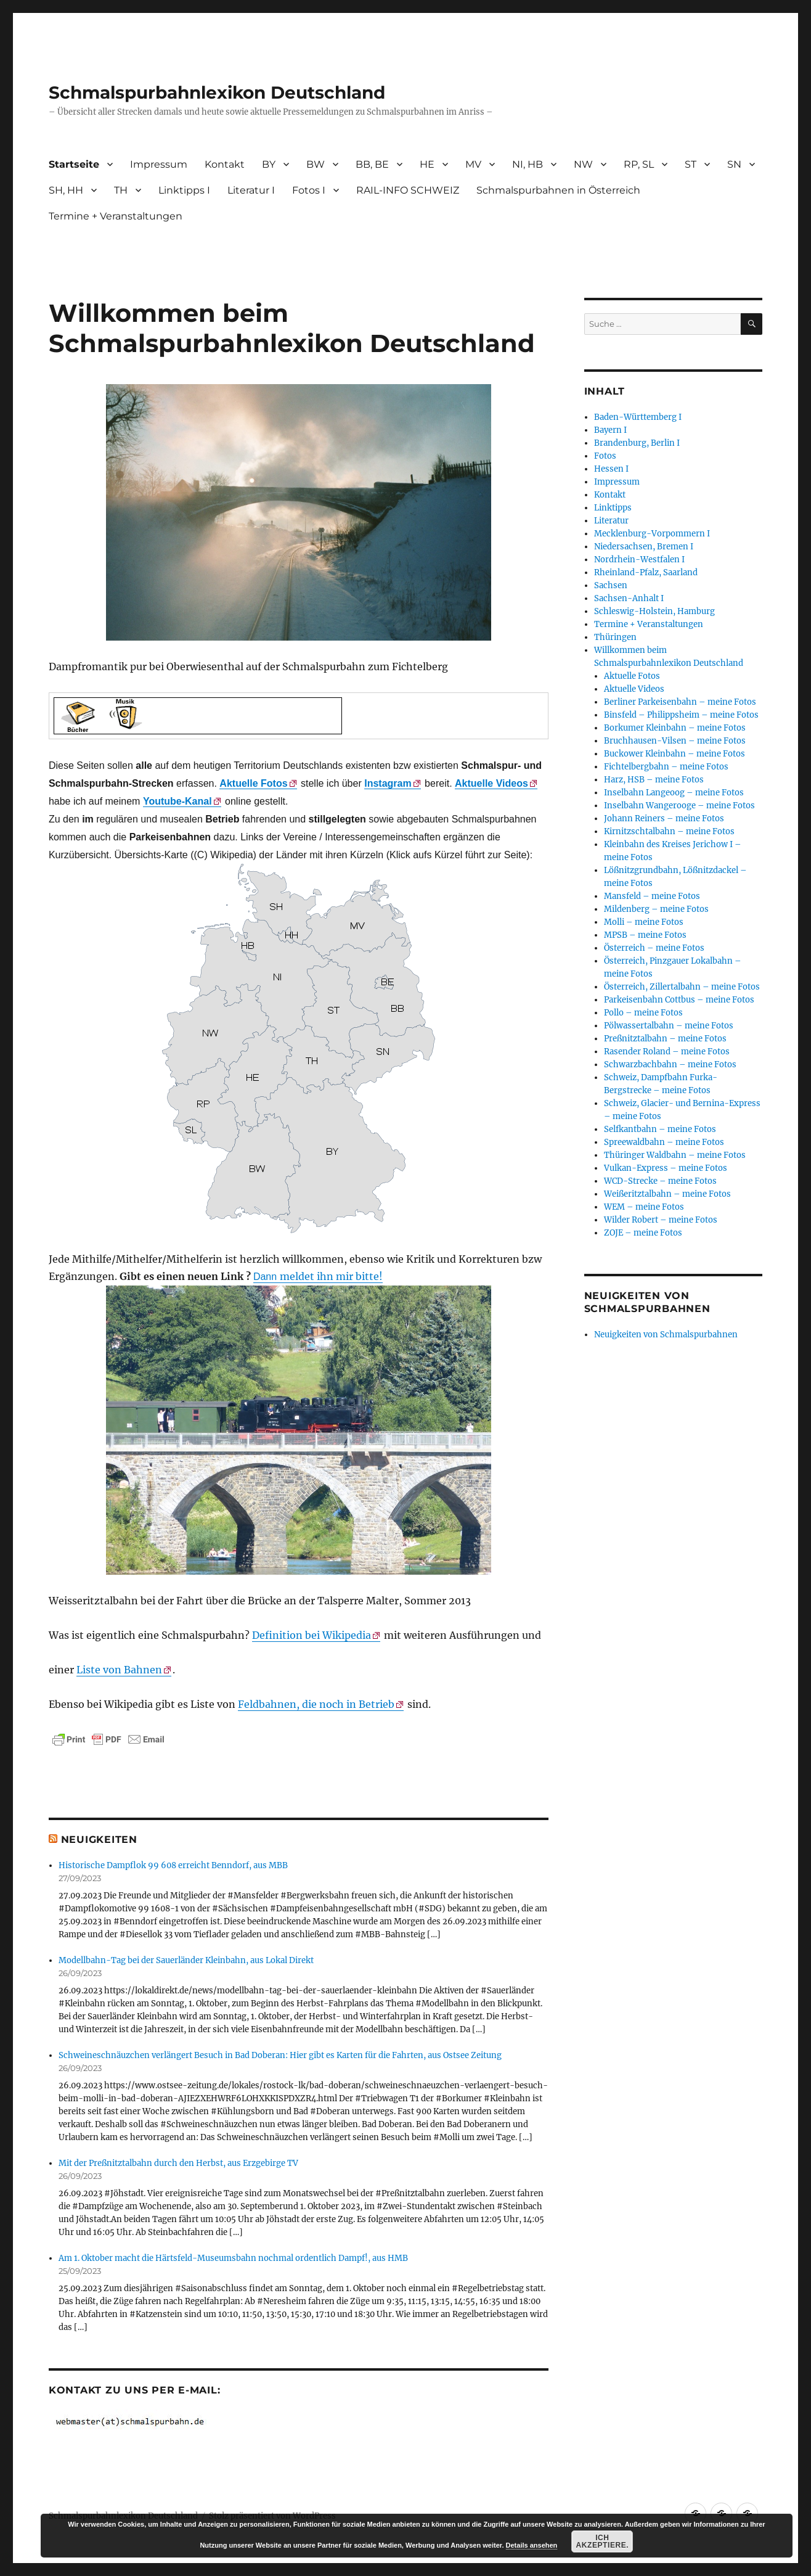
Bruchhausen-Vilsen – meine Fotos (675, 741)
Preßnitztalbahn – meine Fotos (665, 1038)
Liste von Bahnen (119, 1669)
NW (583, 164)
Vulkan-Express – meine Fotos (665, 1168)
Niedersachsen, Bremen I (643, 546)
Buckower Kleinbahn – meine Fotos (674, 754)
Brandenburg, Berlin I (637, 443)
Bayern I (610, 430)
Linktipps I (184, 190)
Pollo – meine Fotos (643, 1012)
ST (690, 164)
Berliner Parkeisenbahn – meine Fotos (680, 702)
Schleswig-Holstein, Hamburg (654, 611)
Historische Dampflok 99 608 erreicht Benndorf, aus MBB (173, 1865)
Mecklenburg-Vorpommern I (652, 533)
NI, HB (527, 164)
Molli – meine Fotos (643, 922)
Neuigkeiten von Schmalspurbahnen (666, 1334)
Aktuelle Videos (491, 783)
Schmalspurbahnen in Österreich (558, 190)
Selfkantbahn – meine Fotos (660, 1129)
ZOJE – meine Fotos (643, 1233)
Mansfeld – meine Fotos (652, 896)
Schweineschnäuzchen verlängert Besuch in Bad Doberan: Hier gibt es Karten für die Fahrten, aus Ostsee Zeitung (280, 2055)
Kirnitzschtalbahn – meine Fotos (669, 831)
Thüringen (615, 637)
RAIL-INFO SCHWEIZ (407, 190)
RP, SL (639, 164)
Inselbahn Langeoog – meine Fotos (674, 792)
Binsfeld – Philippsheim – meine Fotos (681, 715)
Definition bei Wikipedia (311, 1635)
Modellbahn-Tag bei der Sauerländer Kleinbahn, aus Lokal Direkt (186, 1960)
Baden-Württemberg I (638, 417)
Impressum (158, 164)
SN (734, 164)
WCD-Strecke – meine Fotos (660, 1181)
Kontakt (225, 164)
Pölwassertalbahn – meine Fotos (668, 1025)
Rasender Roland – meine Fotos (667, 1051)
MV (473, 164)
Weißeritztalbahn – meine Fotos (667, 1194)
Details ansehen (532, 2545)
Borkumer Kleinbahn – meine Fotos (675, 728)
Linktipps (613, 507)
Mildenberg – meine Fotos (656, 909)
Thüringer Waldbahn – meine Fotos (675, 1155)
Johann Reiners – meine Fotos (664, 818)
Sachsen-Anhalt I (629, 598)
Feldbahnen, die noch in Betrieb (316, 1704)
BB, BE (372, 164)
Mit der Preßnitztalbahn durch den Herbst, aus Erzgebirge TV (178, 2163)
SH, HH (66, 190)
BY (268, 164)
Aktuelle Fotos (632, 676)
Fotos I (308, 190)
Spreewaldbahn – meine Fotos (664, 1142)
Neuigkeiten (99, 1839)
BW (315, 164)
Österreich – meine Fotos (654, 948)
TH (121, 190)
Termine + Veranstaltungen (115, 216)
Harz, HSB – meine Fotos (654, 779)
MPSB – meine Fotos (645, 935)
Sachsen (610, 585)
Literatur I (251, 190)
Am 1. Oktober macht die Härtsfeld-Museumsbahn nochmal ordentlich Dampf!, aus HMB (233, 2258)
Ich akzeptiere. (602, 2541)
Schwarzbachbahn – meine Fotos (670, 1064)
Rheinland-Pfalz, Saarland (646, 572)
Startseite (74, 164)
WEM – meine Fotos (644, 1207)
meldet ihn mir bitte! (318, 1276)
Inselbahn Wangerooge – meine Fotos (679, 805)
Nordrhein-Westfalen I (639, 559)
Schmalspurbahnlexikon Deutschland (217, 92)
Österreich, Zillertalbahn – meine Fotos (682, 987)
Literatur (611, 520)
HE (427, 164)
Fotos (605, 456)
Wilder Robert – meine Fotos (660, 1220)
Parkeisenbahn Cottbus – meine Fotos (679, 1000)
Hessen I (611, 469)
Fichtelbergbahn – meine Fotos (666, 766)
